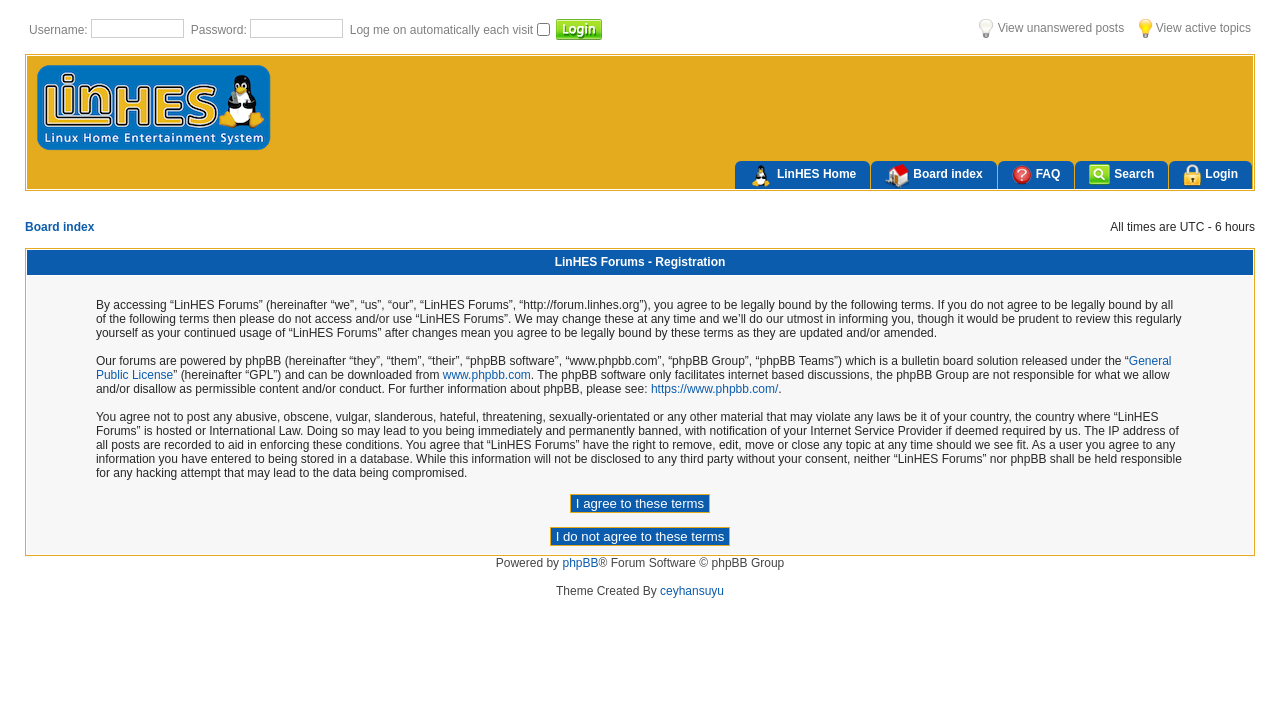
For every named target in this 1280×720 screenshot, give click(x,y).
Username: (60, 30)
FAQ (1036, 174)
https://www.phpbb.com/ (714, 389)
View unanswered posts (1051, 28)
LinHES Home (802, 176)
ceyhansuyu (692, 591)
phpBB (580, 563)
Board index (933, 176)
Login (1210, 175)
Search (1121, 174)
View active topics (1195, 28)
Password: (220, 30)
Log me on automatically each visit (443, 30)
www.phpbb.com (487, 375)
